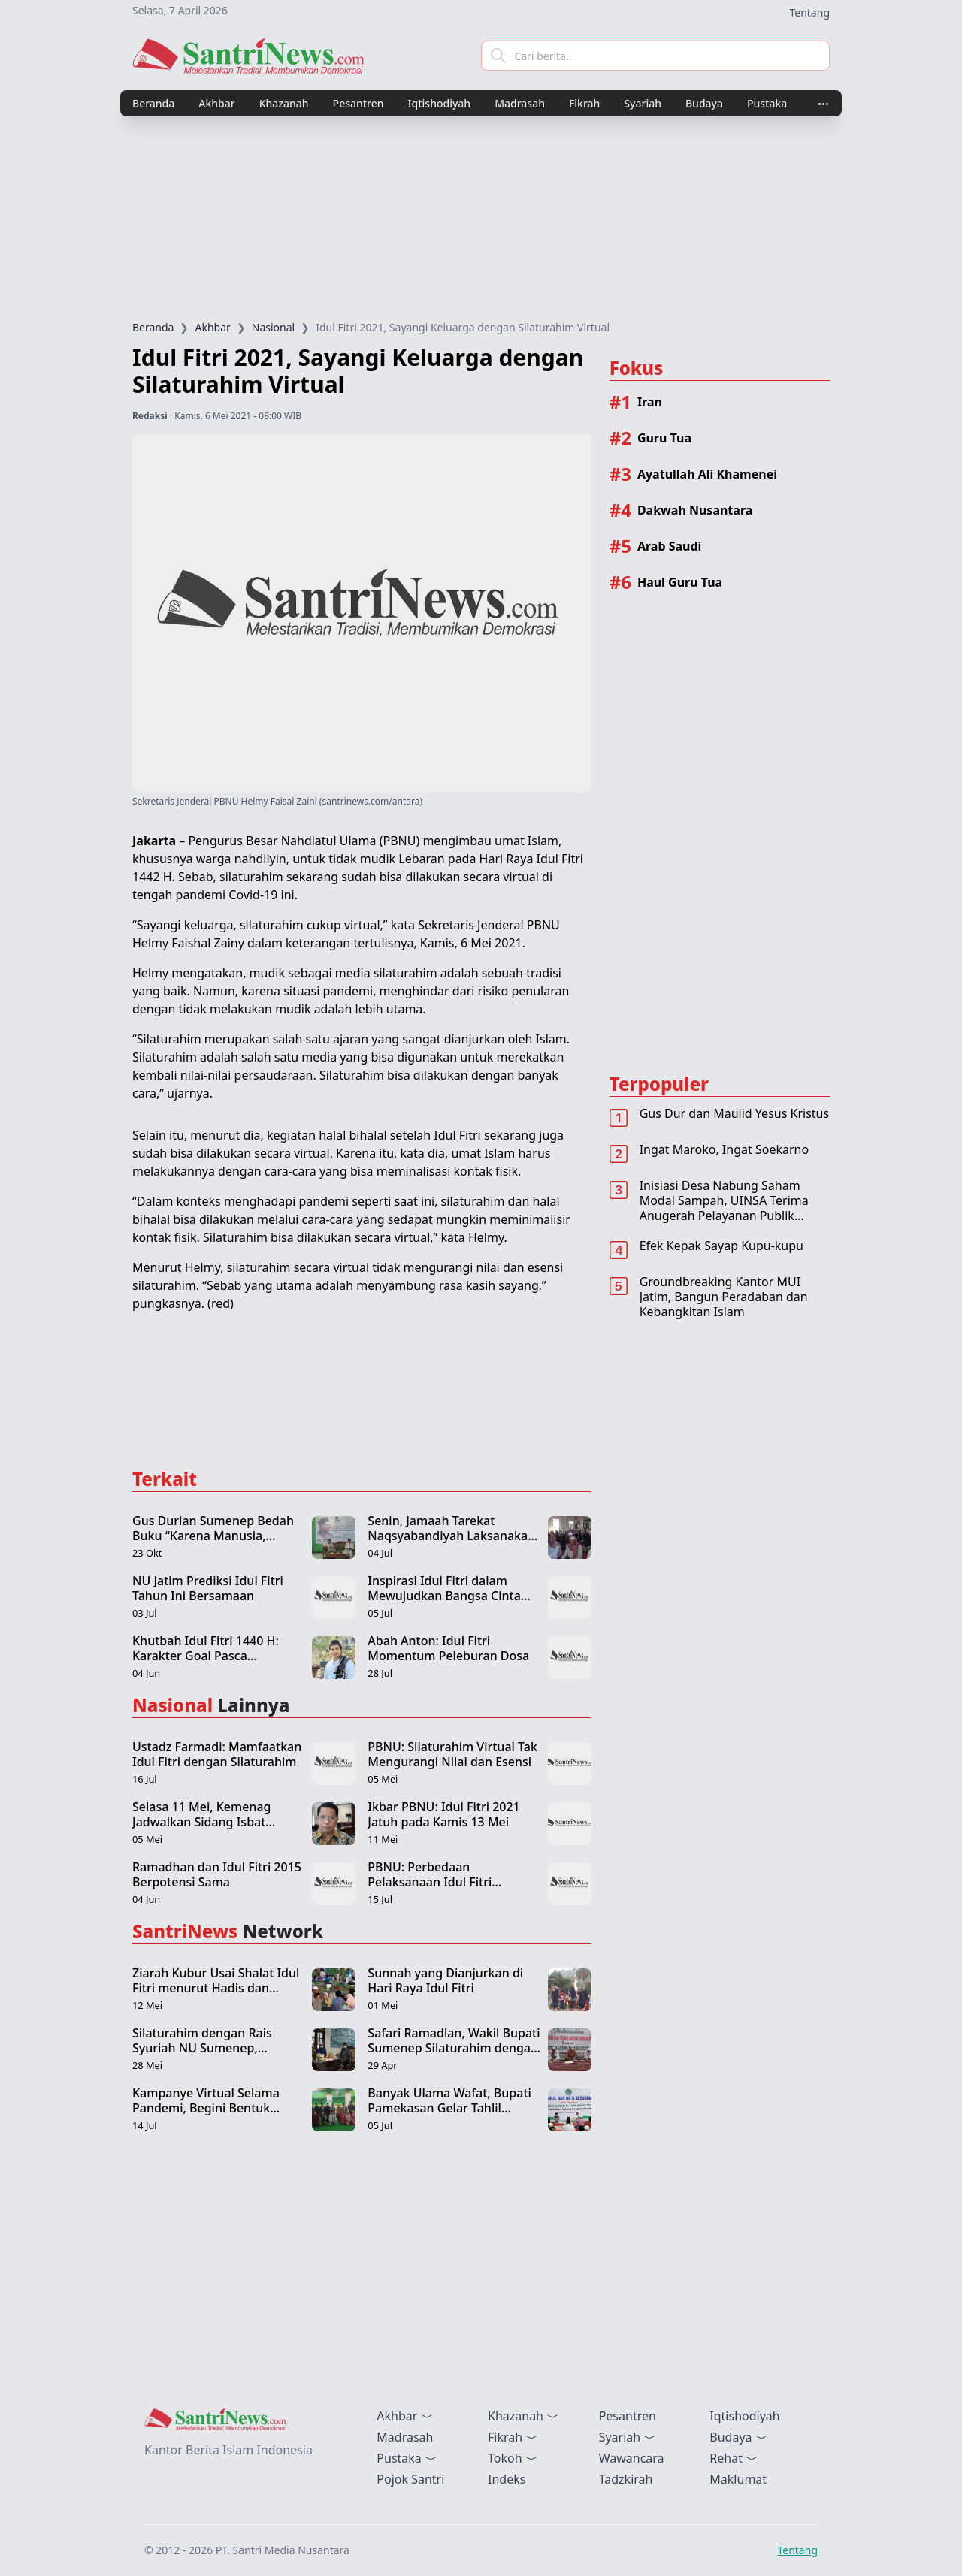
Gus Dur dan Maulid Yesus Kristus (734, 1113)
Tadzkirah (626, 2479)
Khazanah (284, 103)
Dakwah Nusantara (694, 510)
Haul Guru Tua (679, 582)
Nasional (273, 327)
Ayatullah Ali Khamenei (707, 474)
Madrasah (520, 103)
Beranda (153, 103)
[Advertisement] (481, 218)
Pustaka (767, 103)
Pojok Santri (410, 2479)
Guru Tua (664, 438)
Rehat (733, 2458)
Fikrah (584, 103)
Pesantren (358, 103)
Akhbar (216, 103)
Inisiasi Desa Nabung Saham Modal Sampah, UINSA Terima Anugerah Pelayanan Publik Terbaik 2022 (724, 1208)
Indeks (506, 2479)
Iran (649, 402)
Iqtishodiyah (439, 103)
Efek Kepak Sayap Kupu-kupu (721, 1245)
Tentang (809, 12)
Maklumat (738, 2479)
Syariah (642, 103)
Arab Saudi (669, 546)
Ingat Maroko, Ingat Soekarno (724, 1149)
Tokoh (512, 2458)
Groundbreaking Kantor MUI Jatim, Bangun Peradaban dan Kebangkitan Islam (724, 1296)
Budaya (704, 103)
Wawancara (631, 2458)
